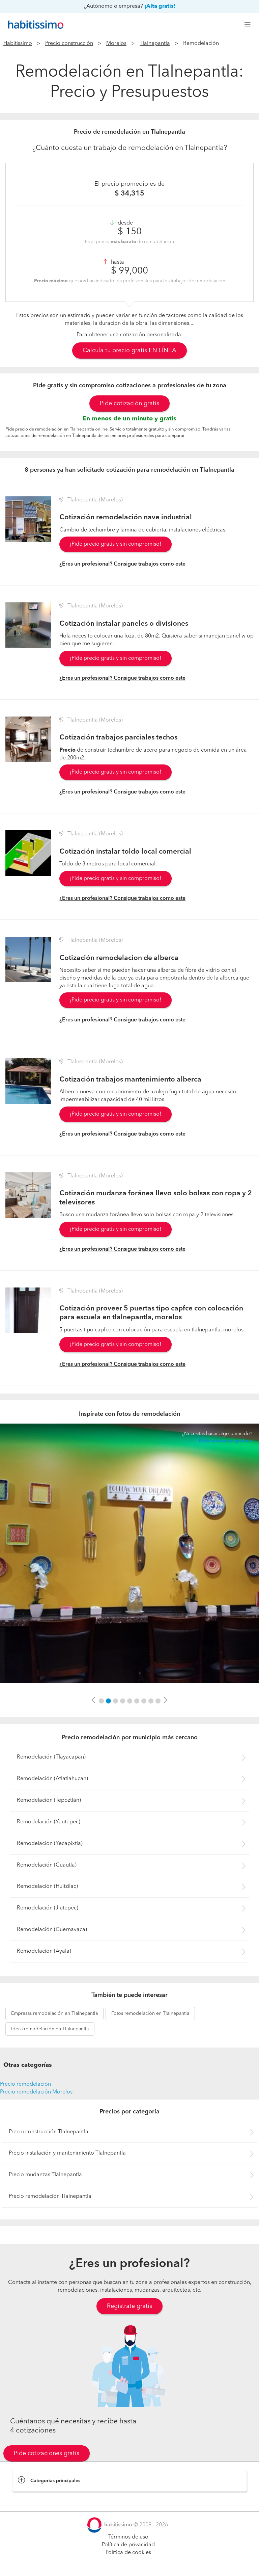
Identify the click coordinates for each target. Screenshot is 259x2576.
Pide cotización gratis (129, 403)
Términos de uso (128, 2537)
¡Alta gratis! (160, 6)
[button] (93, 1700)
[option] (129, 1553)
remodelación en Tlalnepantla (54, 2013)
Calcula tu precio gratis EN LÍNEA (129, 350)
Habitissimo (17, 43)
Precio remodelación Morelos (36, 2092)
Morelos (116, 43)
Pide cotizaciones (130, 2564)
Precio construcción (69, 43)
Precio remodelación (25, 2084)
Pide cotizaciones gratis (46, 2453)
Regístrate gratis (129, 2306)
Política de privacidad (128, 2545)
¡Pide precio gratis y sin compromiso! (115, 544)
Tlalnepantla (155, 43)
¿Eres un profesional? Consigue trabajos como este (122, 564)
